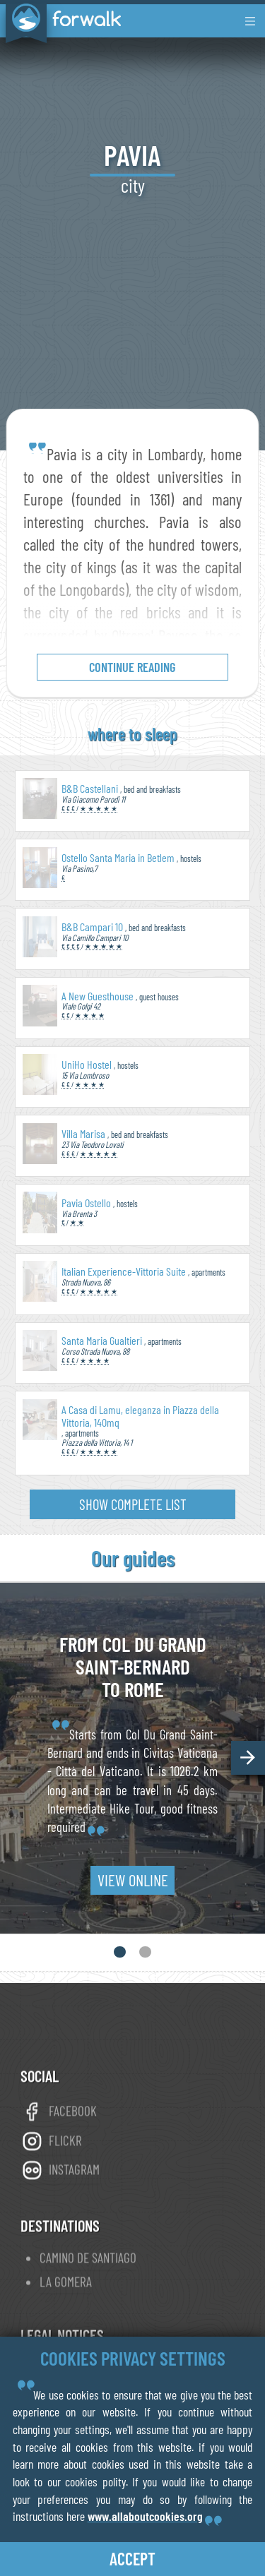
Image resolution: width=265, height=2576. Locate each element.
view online (133, 1880)
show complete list (133, 1504)
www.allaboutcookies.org (145, 2516)
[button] (248, 1758)
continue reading (132, 667)
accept (132, 2558)
